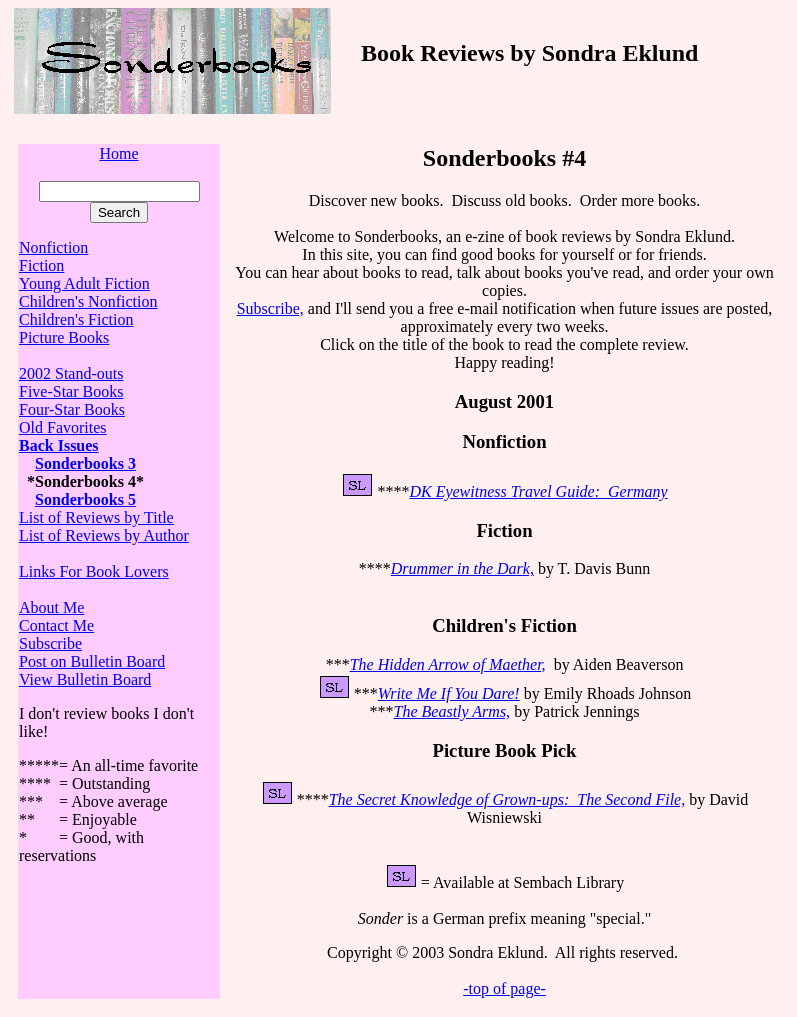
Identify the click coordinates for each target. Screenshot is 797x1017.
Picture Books (64, 337)
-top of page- (504, 988)
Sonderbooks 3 (85, 463)
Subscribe (50, 643)
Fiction (41, 265)
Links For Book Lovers (94, 571)
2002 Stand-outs (71, 373)
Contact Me (56, 625)
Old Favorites (63, 427)
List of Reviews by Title (96, 517)
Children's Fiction (76, 319)
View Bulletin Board (85, 679)
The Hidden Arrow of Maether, (448, 664)
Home (118, 153)
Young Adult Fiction (84, 283)
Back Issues (59, 445)
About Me (51, 607)
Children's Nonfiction (88, 301)
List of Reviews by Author (104, 535)
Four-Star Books (72, 409)
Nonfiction (53, 247)
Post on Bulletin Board (92, 661)
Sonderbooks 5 (85, 499)
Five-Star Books (71, 391)
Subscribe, (270, 308)
